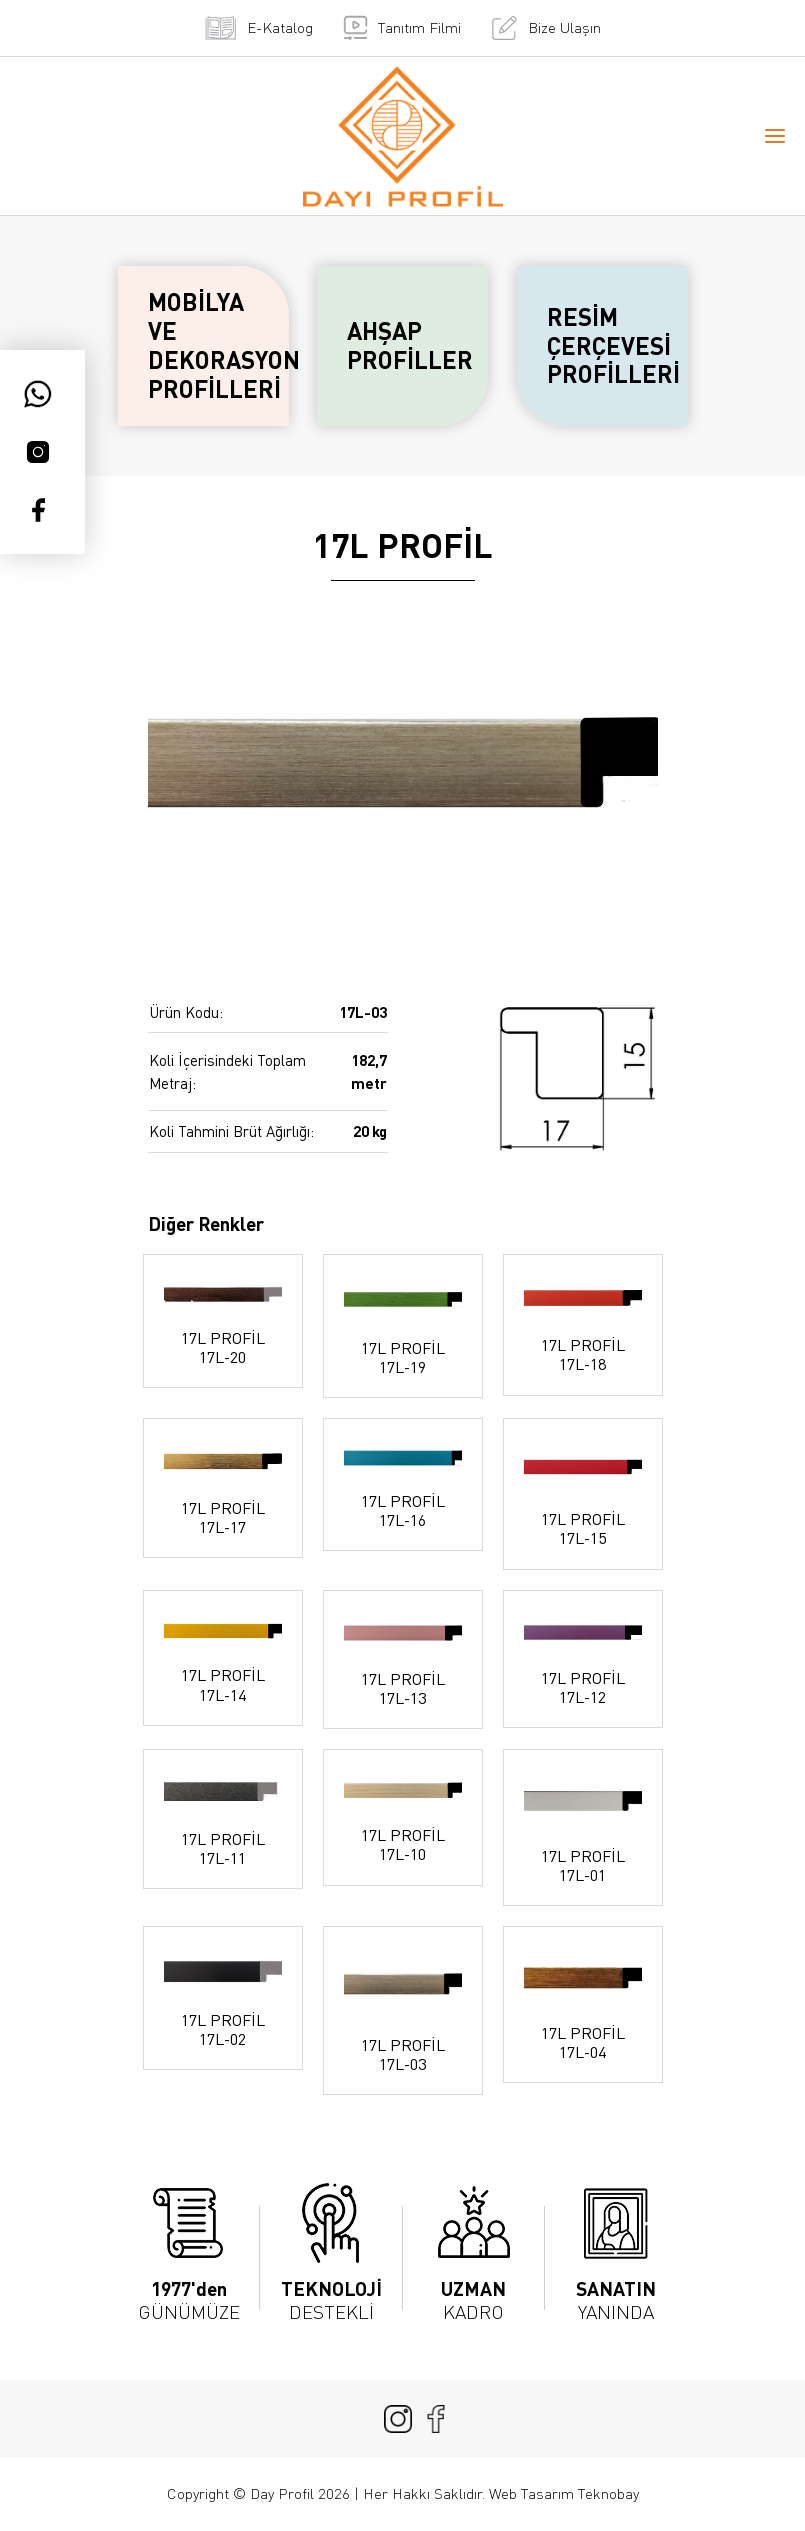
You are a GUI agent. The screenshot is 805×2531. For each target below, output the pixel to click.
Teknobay (608, 2493)
